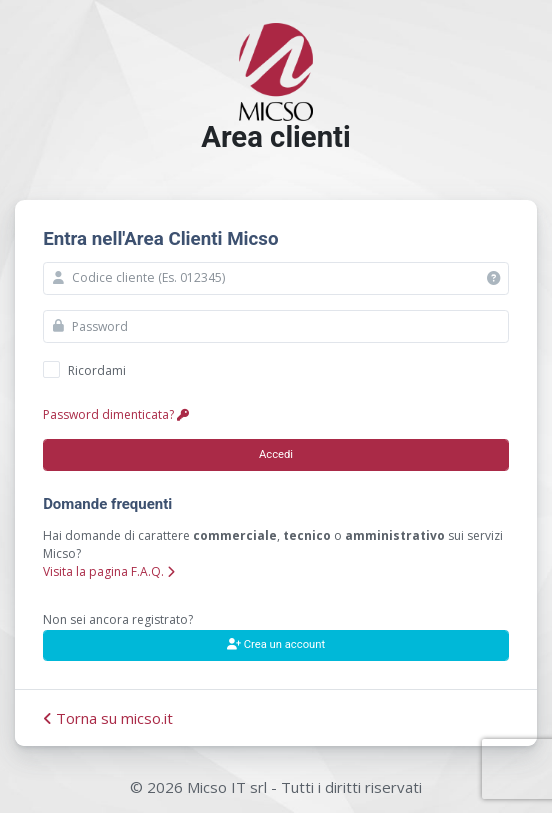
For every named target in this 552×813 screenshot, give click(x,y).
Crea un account (276, 644)
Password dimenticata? (116, 414)
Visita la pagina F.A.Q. (109, 571)
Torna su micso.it (108, 718)
